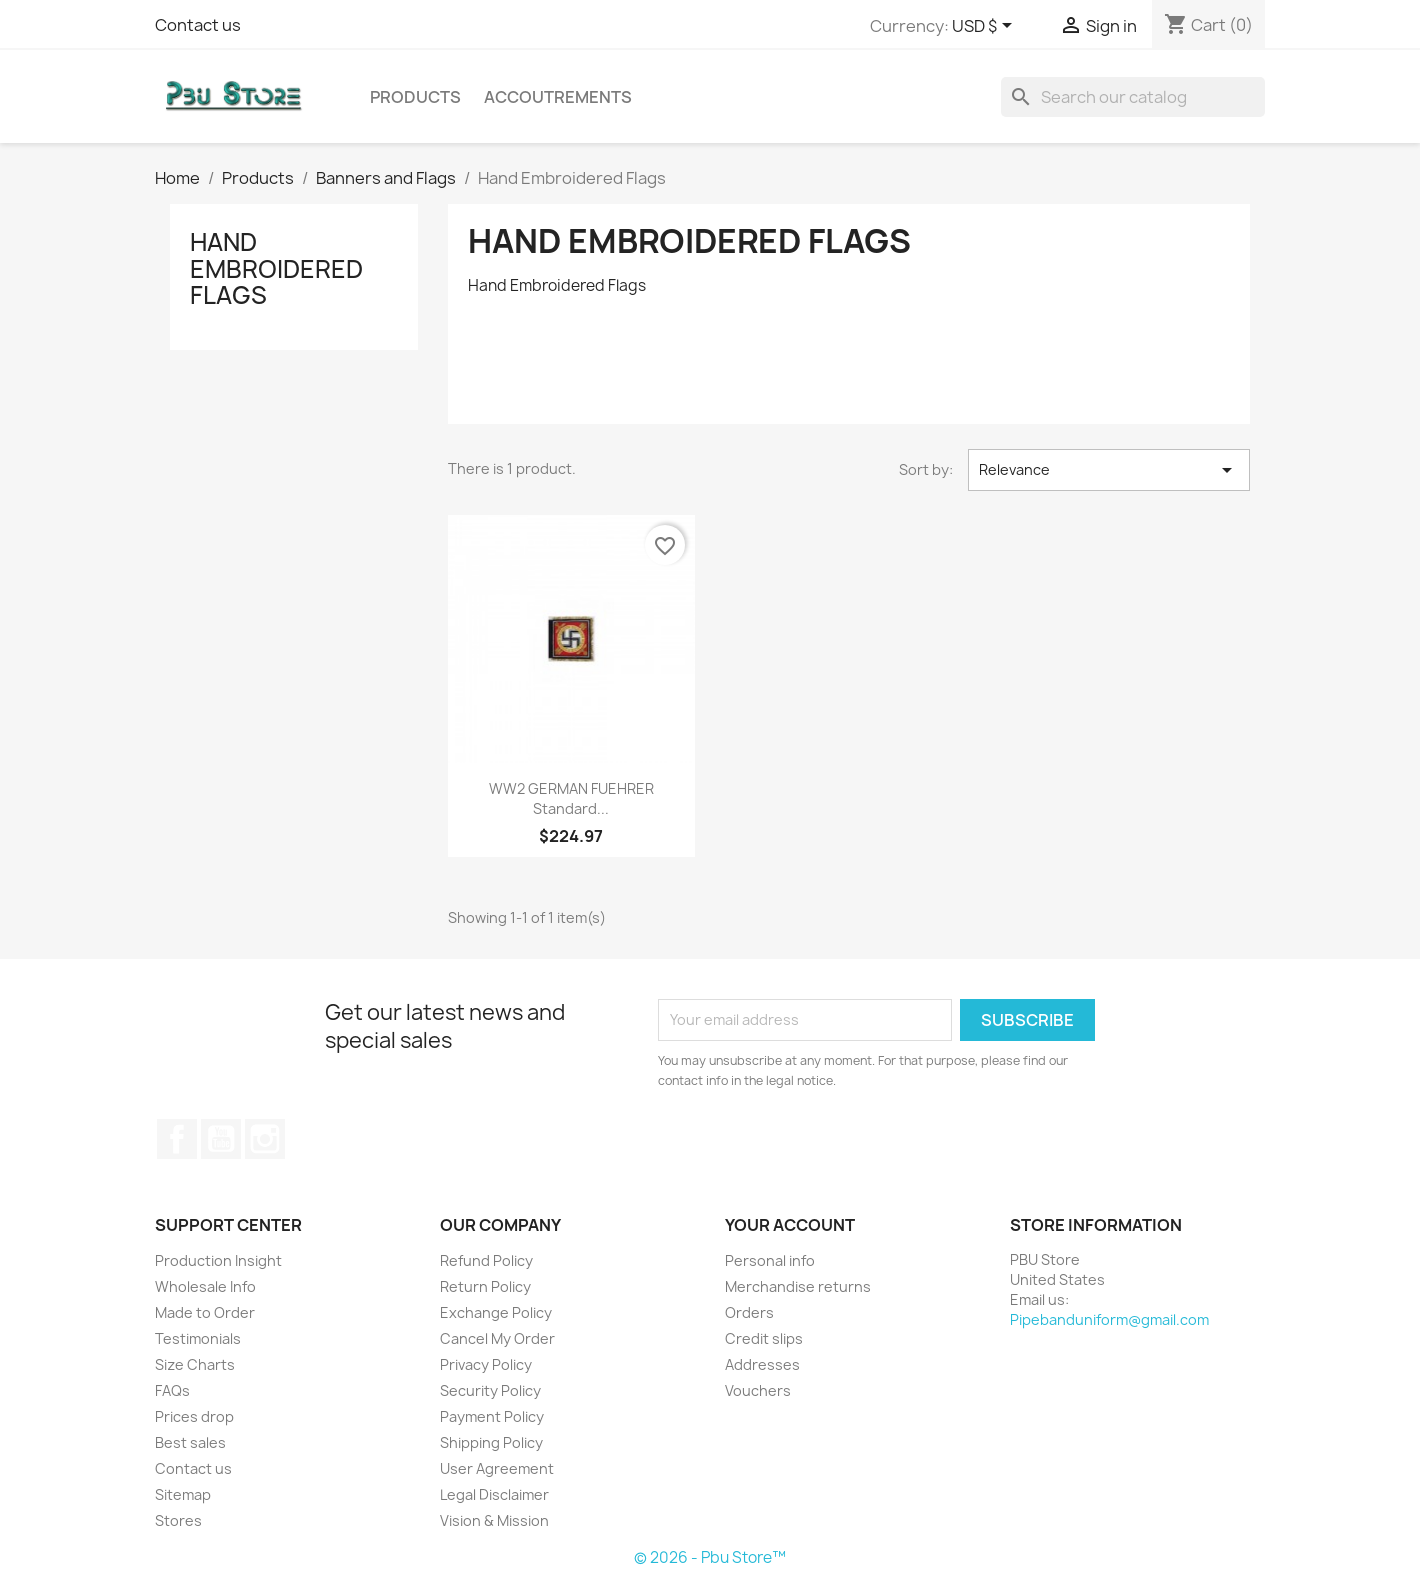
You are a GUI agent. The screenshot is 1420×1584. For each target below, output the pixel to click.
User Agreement (497, 1468)
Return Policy (485, 1286)
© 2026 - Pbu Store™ (710, 1557)
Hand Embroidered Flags (276, 268)
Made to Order (205, 1312)
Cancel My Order (497, 1338)
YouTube (221, 1139)
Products (415, 97)
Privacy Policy (486, 1364)
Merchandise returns (798, 1286)
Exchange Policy (496, 1312)
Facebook (177, 1139)
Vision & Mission (494, 1520)
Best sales (190, 1442)
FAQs (172, 1390)
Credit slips (764, 1338)
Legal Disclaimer (494, 1494)
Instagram (265, 1139)
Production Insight (218, 1260)
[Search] (1133, 97)
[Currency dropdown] (985, 27)
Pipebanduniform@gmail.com (1109, 1319)
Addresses (762, 1364)
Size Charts (195, 1364)
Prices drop (194, 1416)
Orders (749, 1312)
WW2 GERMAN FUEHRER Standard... (571, 798)
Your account (790, 1225)
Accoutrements (558, 97)
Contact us (198, 25)
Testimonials (198, 1338)
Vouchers (758, 1390)
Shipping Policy (491, 1442)
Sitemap (183, 1494)
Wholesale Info (205, 1286)
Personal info (770, 1260)
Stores (178, 1520)
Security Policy (490, 1390)
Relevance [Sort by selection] (1109, 470)
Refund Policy (486, 1260)
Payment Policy (492, 1416)
